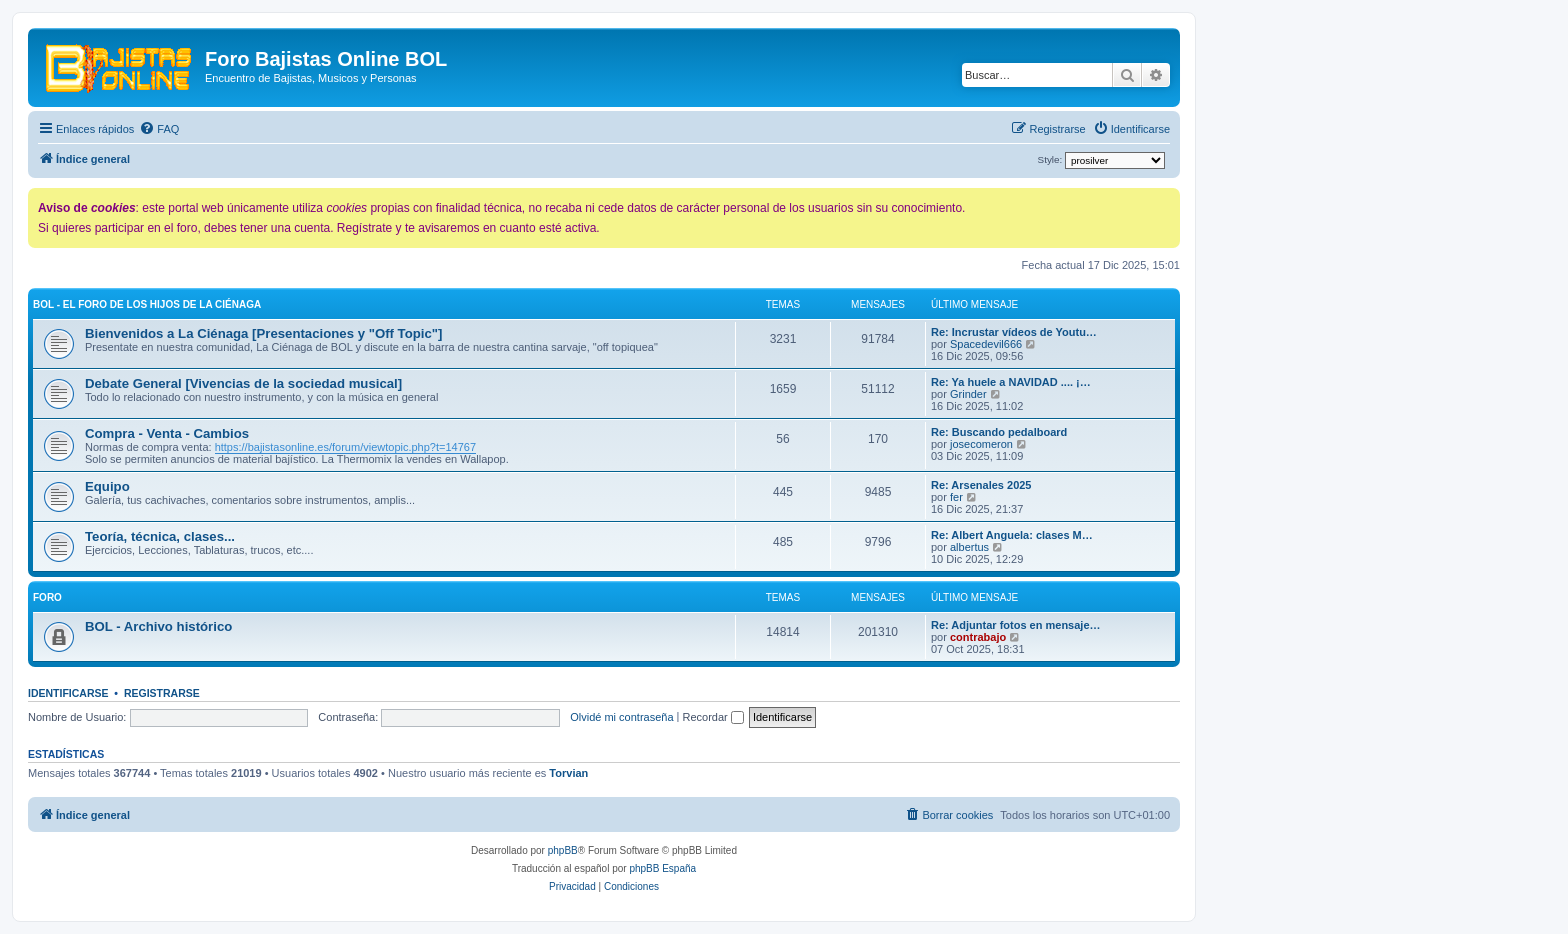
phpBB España (662, 868)
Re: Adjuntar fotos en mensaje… (1016, 625)
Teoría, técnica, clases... (160, 536)
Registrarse (162, 693)
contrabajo (978, 637)
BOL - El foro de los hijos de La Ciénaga (147, 304)
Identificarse (68, 693)
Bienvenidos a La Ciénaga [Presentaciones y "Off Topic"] (263, 333)
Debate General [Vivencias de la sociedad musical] (243, 383)
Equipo (107, 486)
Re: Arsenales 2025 (981, 485)
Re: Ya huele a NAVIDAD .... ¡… (1011, 382)
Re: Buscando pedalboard (999, 432)
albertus (969, 547)
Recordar (713, 717)
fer (956, 497)
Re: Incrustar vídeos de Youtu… (1014, 332)
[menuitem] (159, 129)
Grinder (968, 394)
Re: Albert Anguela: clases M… (1012, 535)
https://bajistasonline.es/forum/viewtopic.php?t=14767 (345, 447)
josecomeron (981, 444)
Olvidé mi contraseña (621, 717)
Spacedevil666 (986, 344)
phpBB (563, 850)
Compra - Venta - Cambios (167, 433)
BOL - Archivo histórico (158, 626)
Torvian (568, 773)
